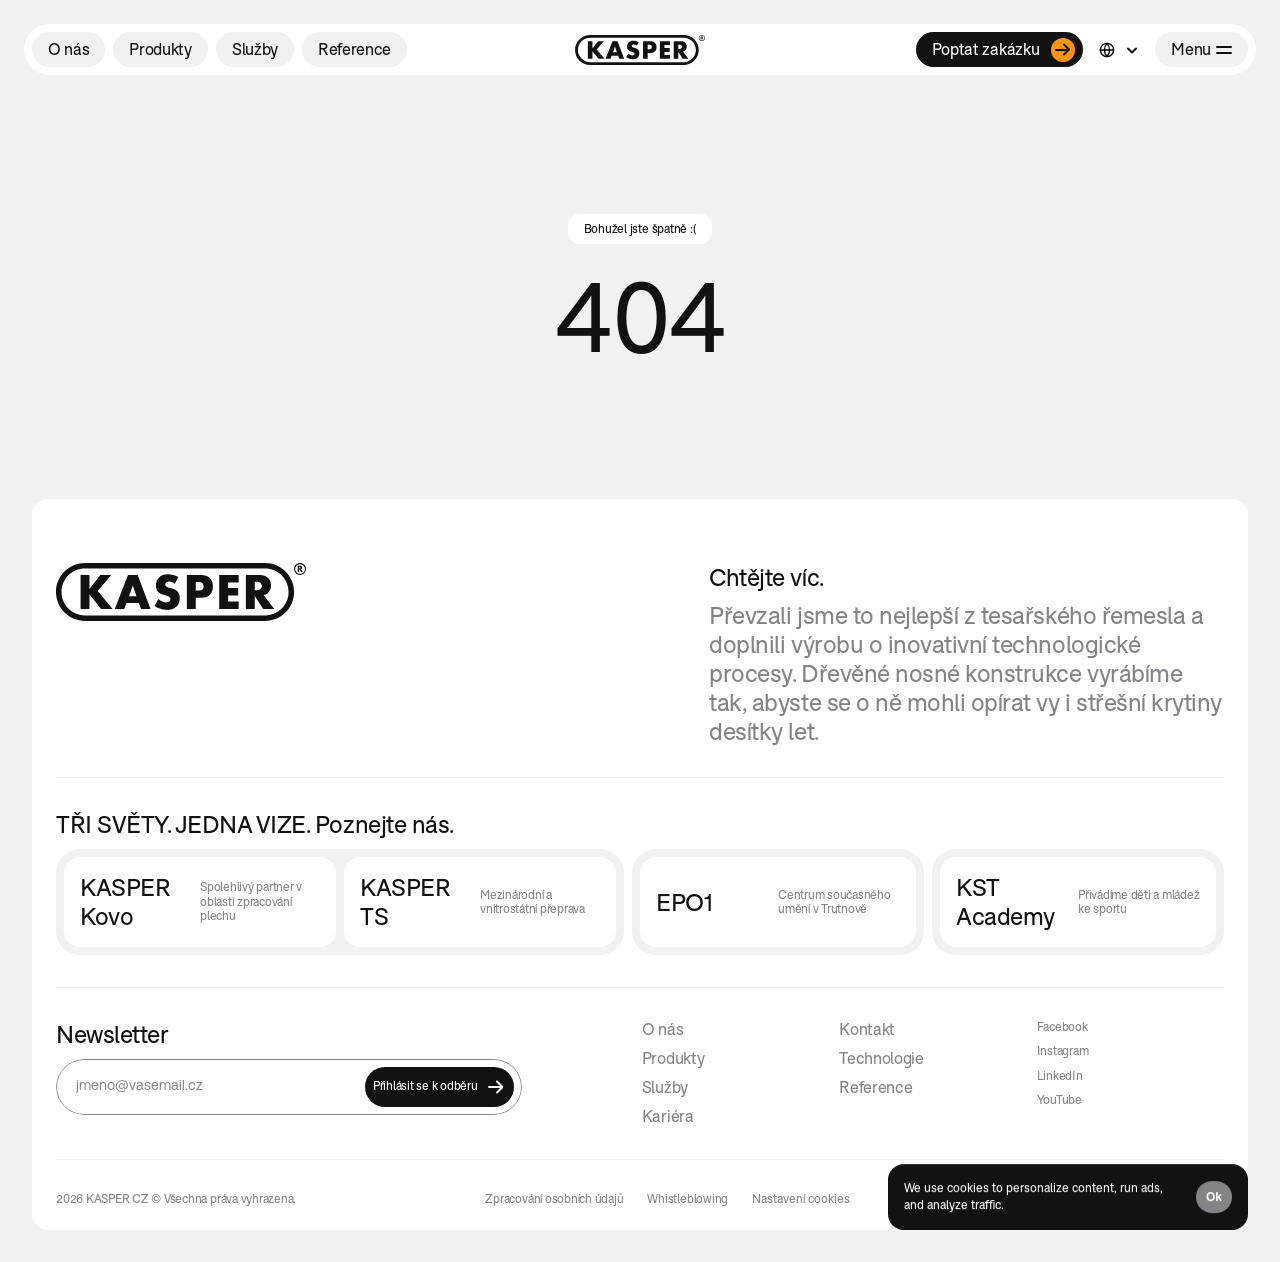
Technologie (881, 1058)
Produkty (673, 1058)
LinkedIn (1060, 1075)
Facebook (1062, 1026)
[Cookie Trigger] (801, 1199)
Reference (875, 1087)
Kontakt (867, 1029)
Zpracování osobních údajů (554, 1198)
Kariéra (668, 1116)
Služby (665, 1087)
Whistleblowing (687, 1198)
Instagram (1063, 1050)
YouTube (1059, 1099)
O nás (662, 1029)
